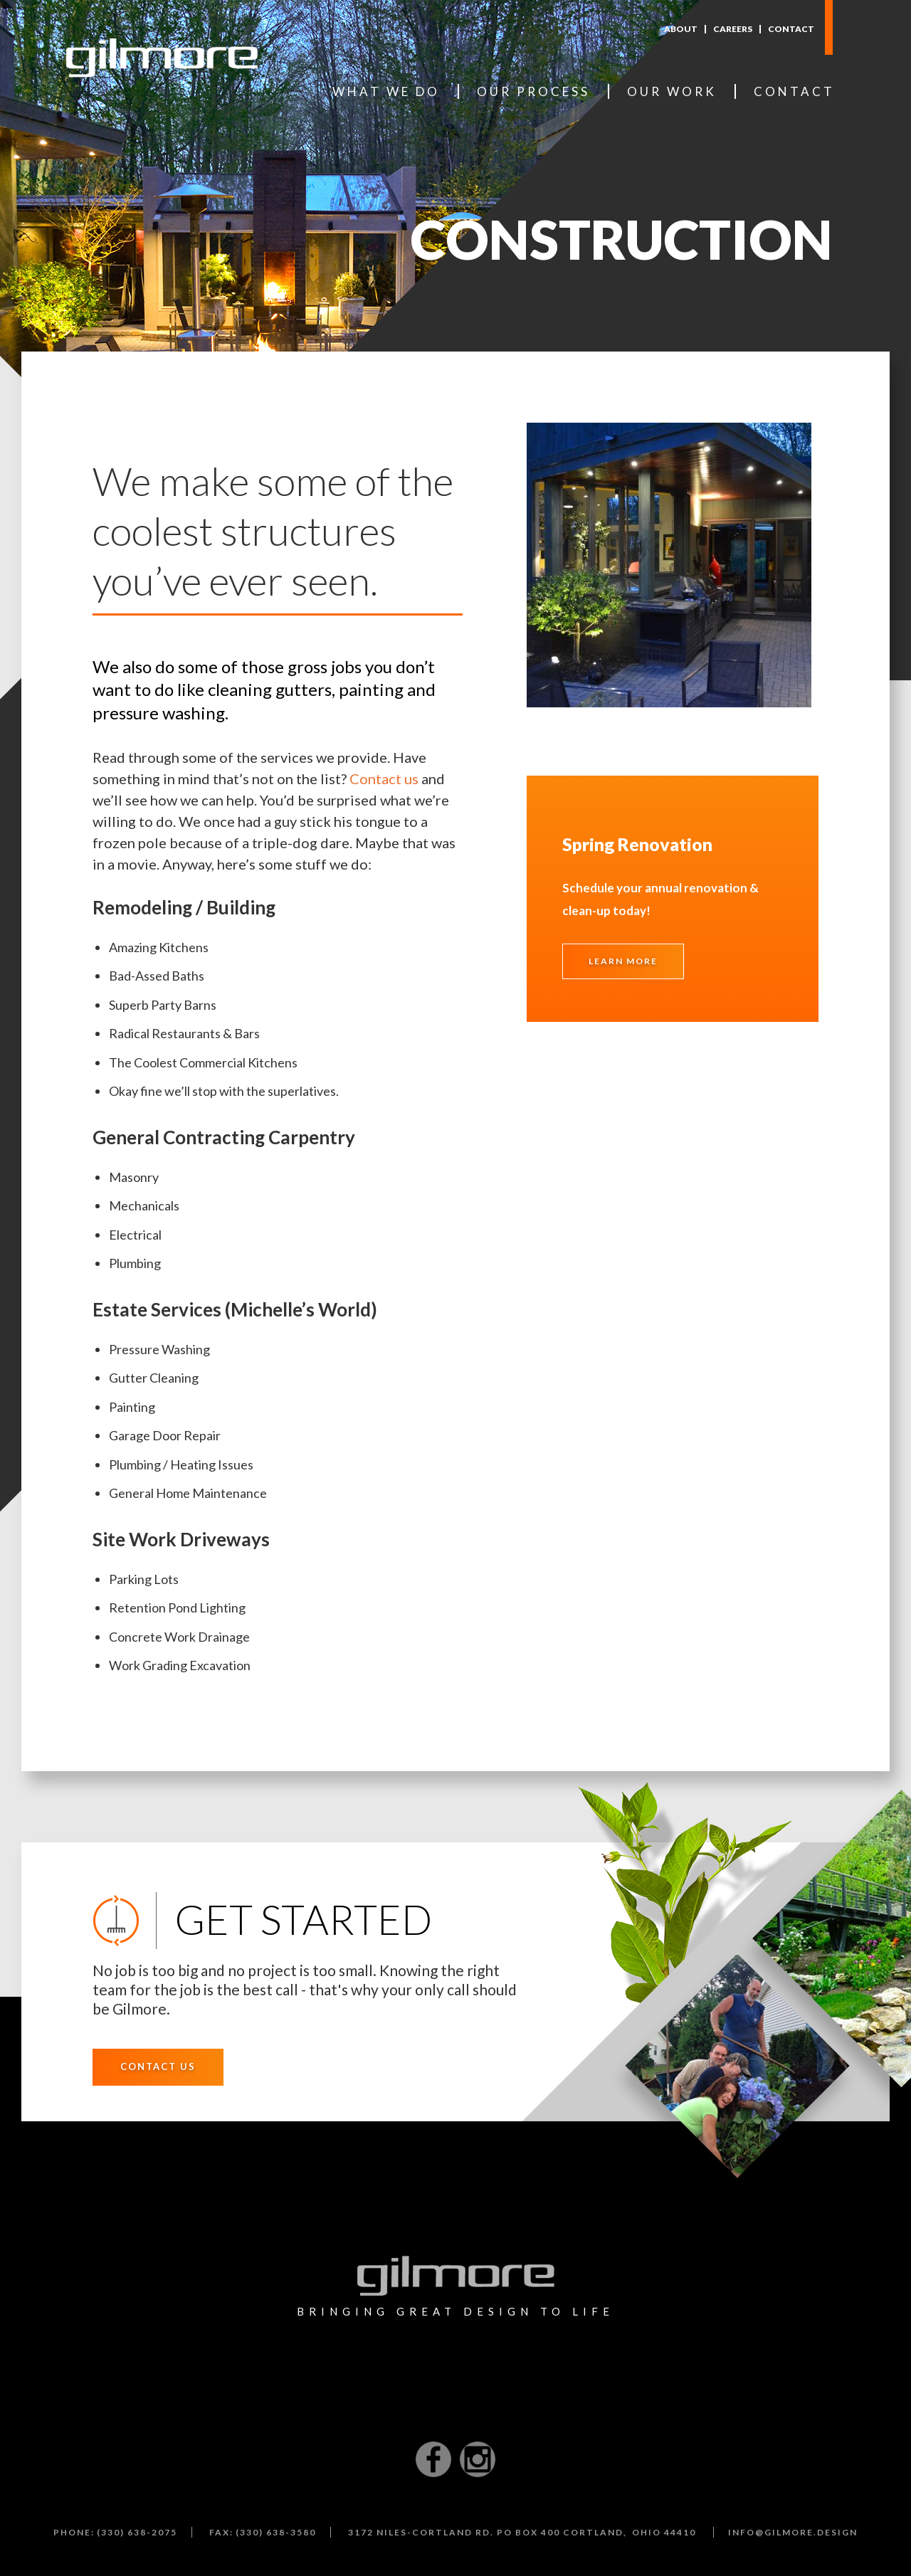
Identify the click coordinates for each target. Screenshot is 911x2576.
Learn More (623, 961)
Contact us (383, 778)
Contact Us (158, 2066)
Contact (791, 29)
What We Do (386, 91)
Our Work (672, 91)
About (680, 29)
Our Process (533, 91)
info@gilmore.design (793, 2532)
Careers (732, 29)
